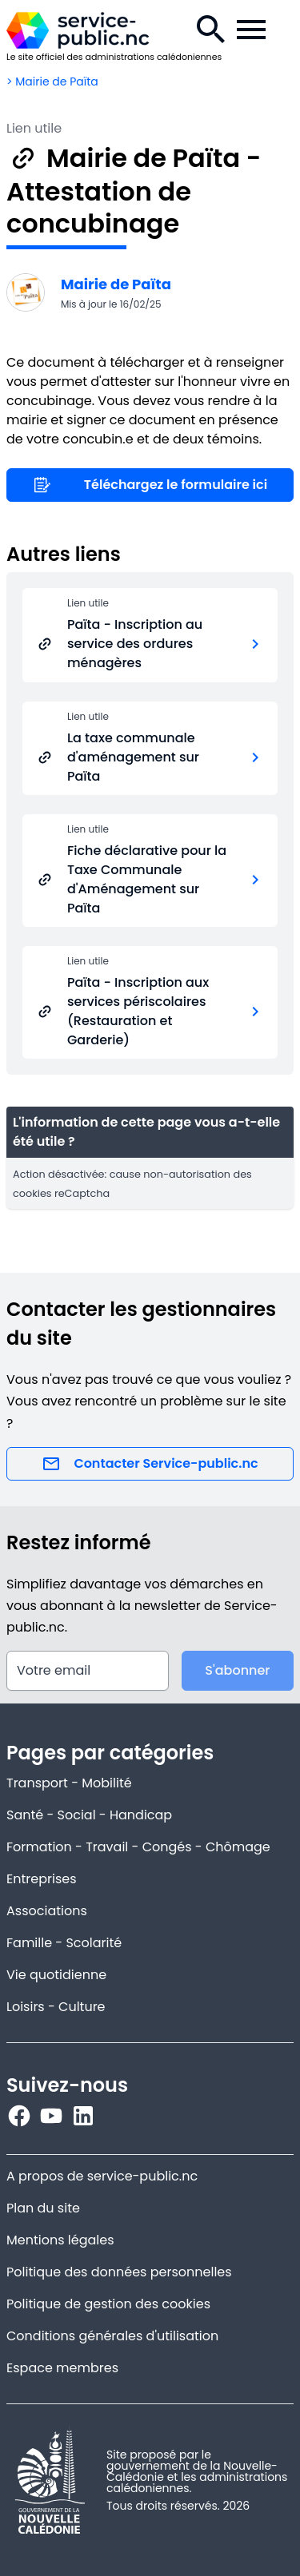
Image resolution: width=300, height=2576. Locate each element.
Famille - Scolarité (64, 1943)
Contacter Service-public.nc (150, 1463)
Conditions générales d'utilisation (112, 2336)
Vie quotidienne (56, 1975)
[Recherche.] (211, 30)
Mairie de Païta (116, 284)
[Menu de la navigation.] (251, 30)
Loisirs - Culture (56, 2007)
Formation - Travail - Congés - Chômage (138, 1847)
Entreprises (41, 1879)
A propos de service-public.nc (102, 2176)
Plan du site (43, 2208)
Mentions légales (60, 2240)
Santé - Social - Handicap (89, 1815)
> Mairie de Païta (52, 81)
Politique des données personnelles (119, 2272)
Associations (46, 1911)
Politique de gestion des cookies (108, 2304)
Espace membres (62, 2368)
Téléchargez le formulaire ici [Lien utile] (150, 485)
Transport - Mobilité (69, 1783)
